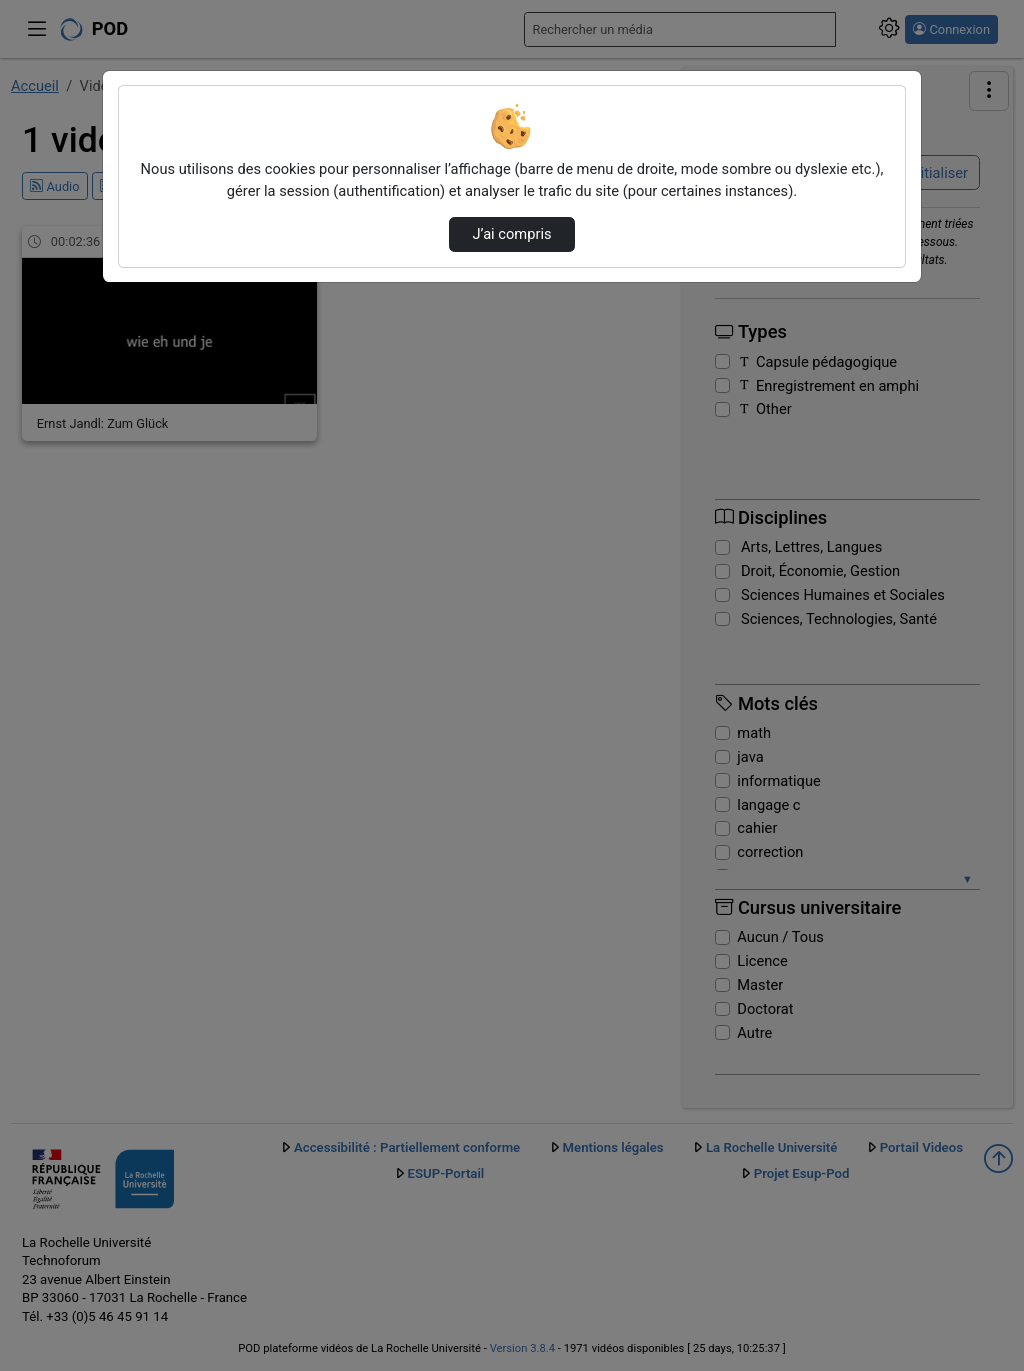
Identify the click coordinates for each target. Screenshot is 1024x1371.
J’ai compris (511, 234)
